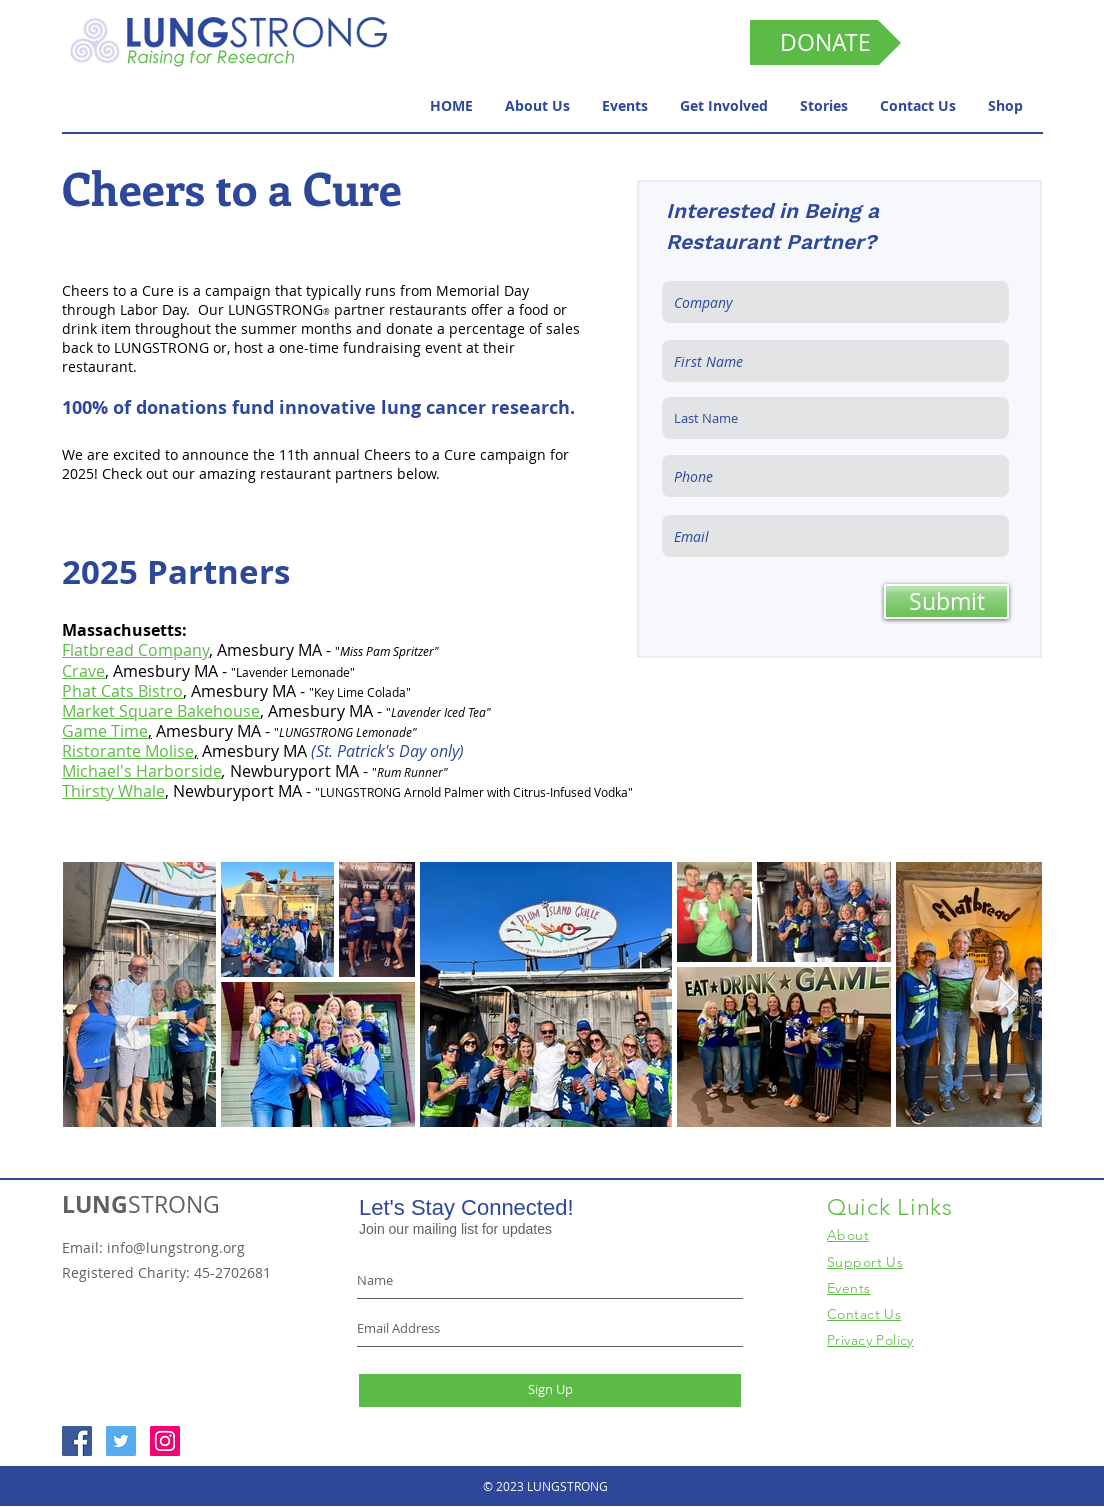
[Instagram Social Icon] (165, 1441)
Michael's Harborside (142, 771)
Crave (83, 671)
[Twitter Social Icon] (121, 1441)
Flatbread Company (135, 650)
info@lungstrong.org (176, 1247)
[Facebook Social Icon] (77, 1441)
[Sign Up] (550, 1390)
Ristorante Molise (128, 751)
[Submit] (946, 601)
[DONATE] (825, 42)
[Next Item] (1007, 994)
